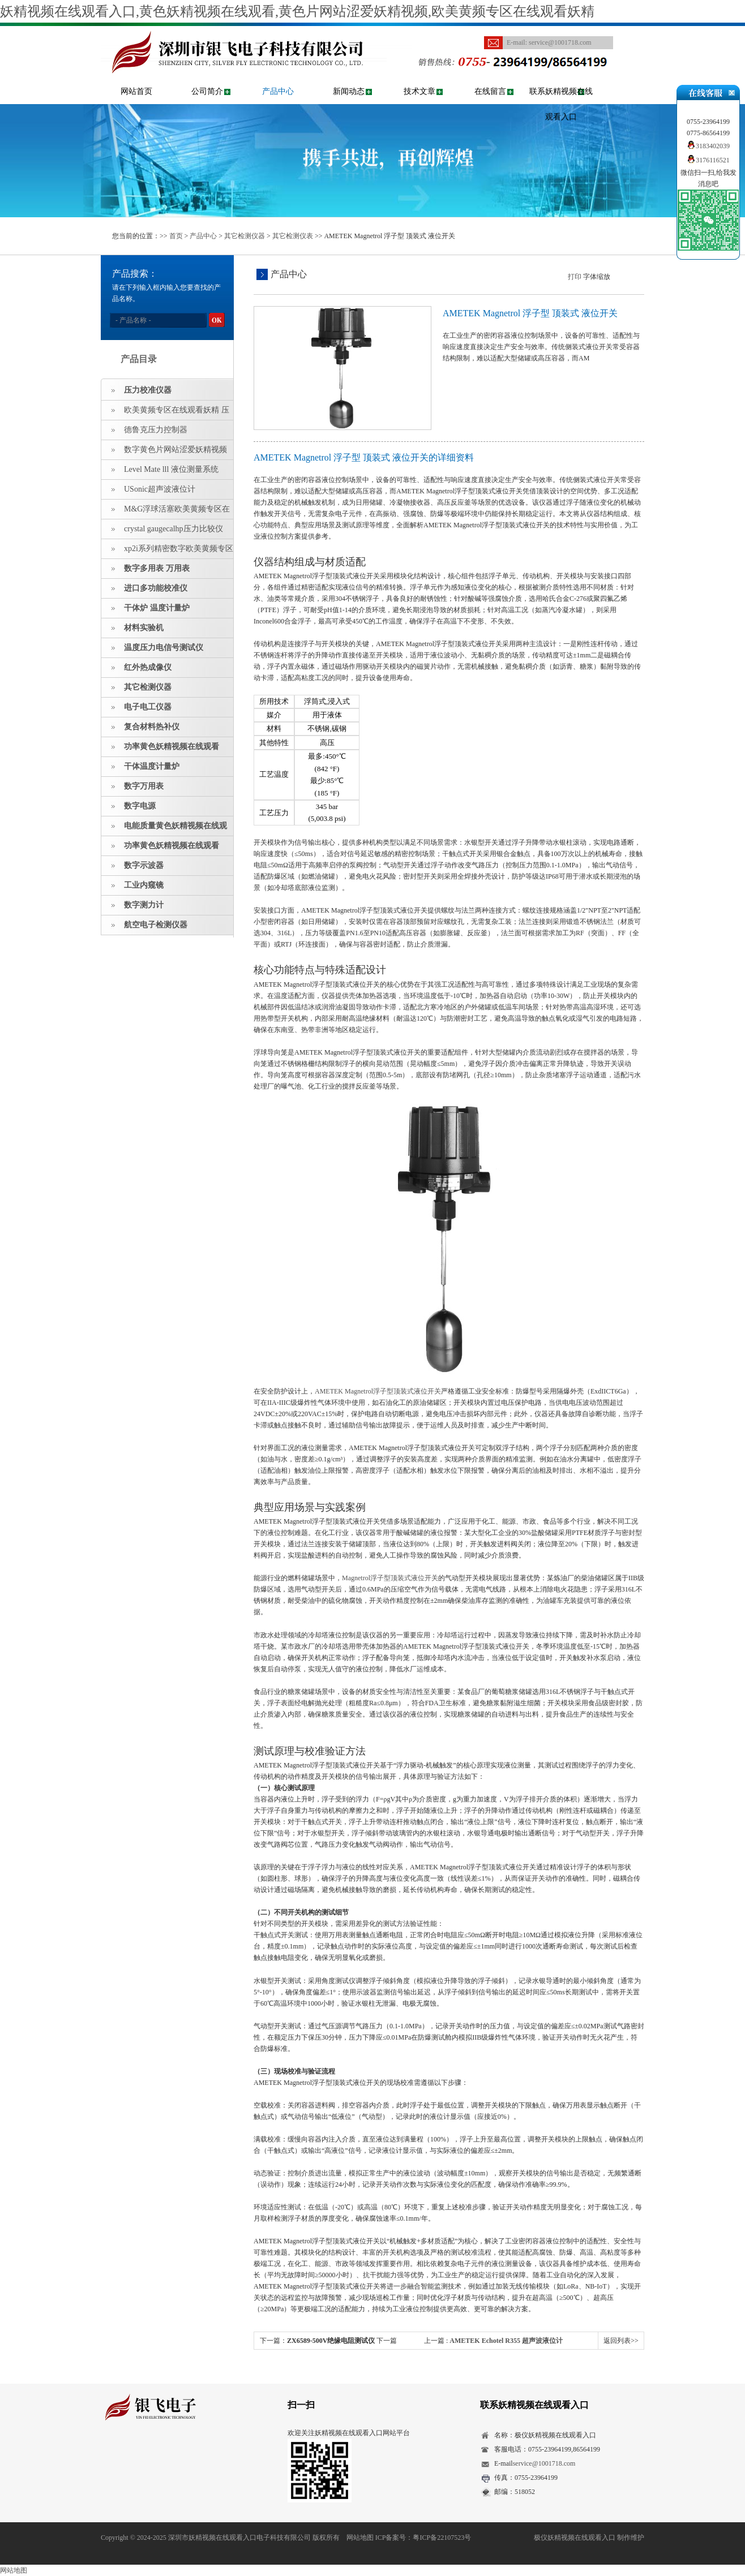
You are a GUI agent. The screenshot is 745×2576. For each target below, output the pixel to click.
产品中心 (278, 91)
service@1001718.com (560, 42)
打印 (574, 277)
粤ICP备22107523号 (442, 2537)
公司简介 (207, 91)
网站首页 (136, 91)
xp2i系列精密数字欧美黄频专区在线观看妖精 (167, 551)
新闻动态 (349, 91)
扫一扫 (301, 2405)
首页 (176, 236)
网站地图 (360, 2537)
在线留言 (490, 91)
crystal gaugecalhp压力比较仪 (173, 528)
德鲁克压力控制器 (155, 429)
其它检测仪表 (292, 236)
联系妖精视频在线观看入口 (561, 104)
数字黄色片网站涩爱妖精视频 (175, 449)
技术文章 (419, 91)
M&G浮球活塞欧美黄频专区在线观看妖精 (165, 512)
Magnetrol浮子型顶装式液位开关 (390, 1578)
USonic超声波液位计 (159, 489)
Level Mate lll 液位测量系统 (171, 469)
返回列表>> (621, 2341)
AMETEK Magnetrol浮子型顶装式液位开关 (378, 1391)
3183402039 (708, 146)
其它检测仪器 (244, 236)
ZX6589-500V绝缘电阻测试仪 (331, 2341)
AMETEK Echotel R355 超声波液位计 (506, 2341)
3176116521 (708, 160)
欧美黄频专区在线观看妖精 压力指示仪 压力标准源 (165, 413)
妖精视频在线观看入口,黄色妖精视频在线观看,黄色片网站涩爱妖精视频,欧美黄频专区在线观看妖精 (297, 11)
